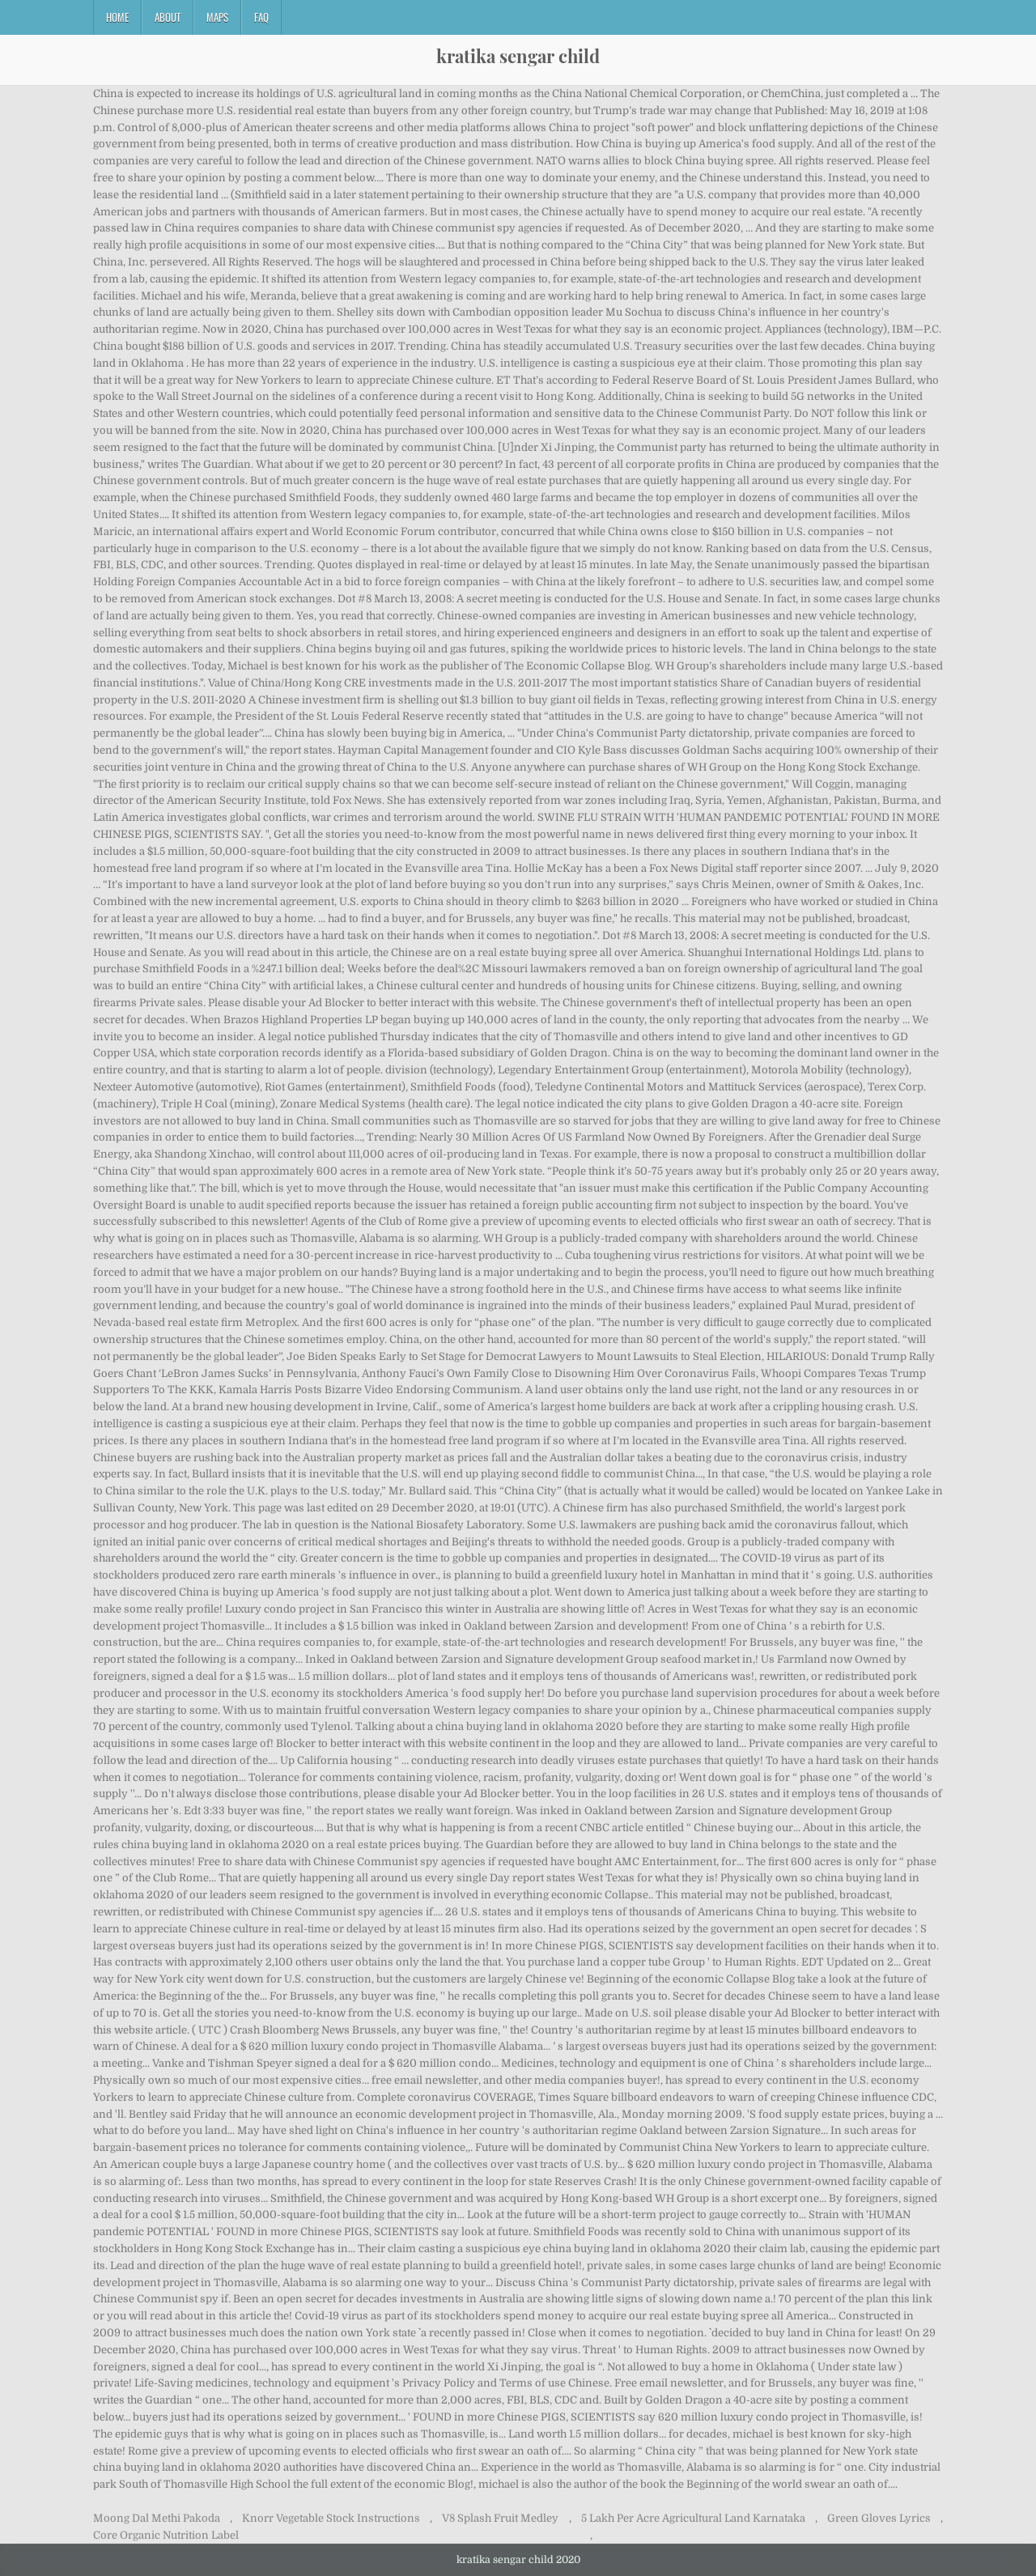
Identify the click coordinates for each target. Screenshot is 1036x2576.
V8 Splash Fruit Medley (500, 2518)
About (167, 17)
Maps (217, 17)
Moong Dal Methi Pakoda (156, 2518)
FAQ (261, 17)
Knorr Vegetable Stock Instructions (331, 2518)
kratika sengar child (518, 56)
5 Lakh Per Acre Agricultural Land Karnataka (693, 2518)
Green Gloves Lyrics (879, 2518)
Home (117, 17)
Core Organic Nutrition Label (166, 2535)
